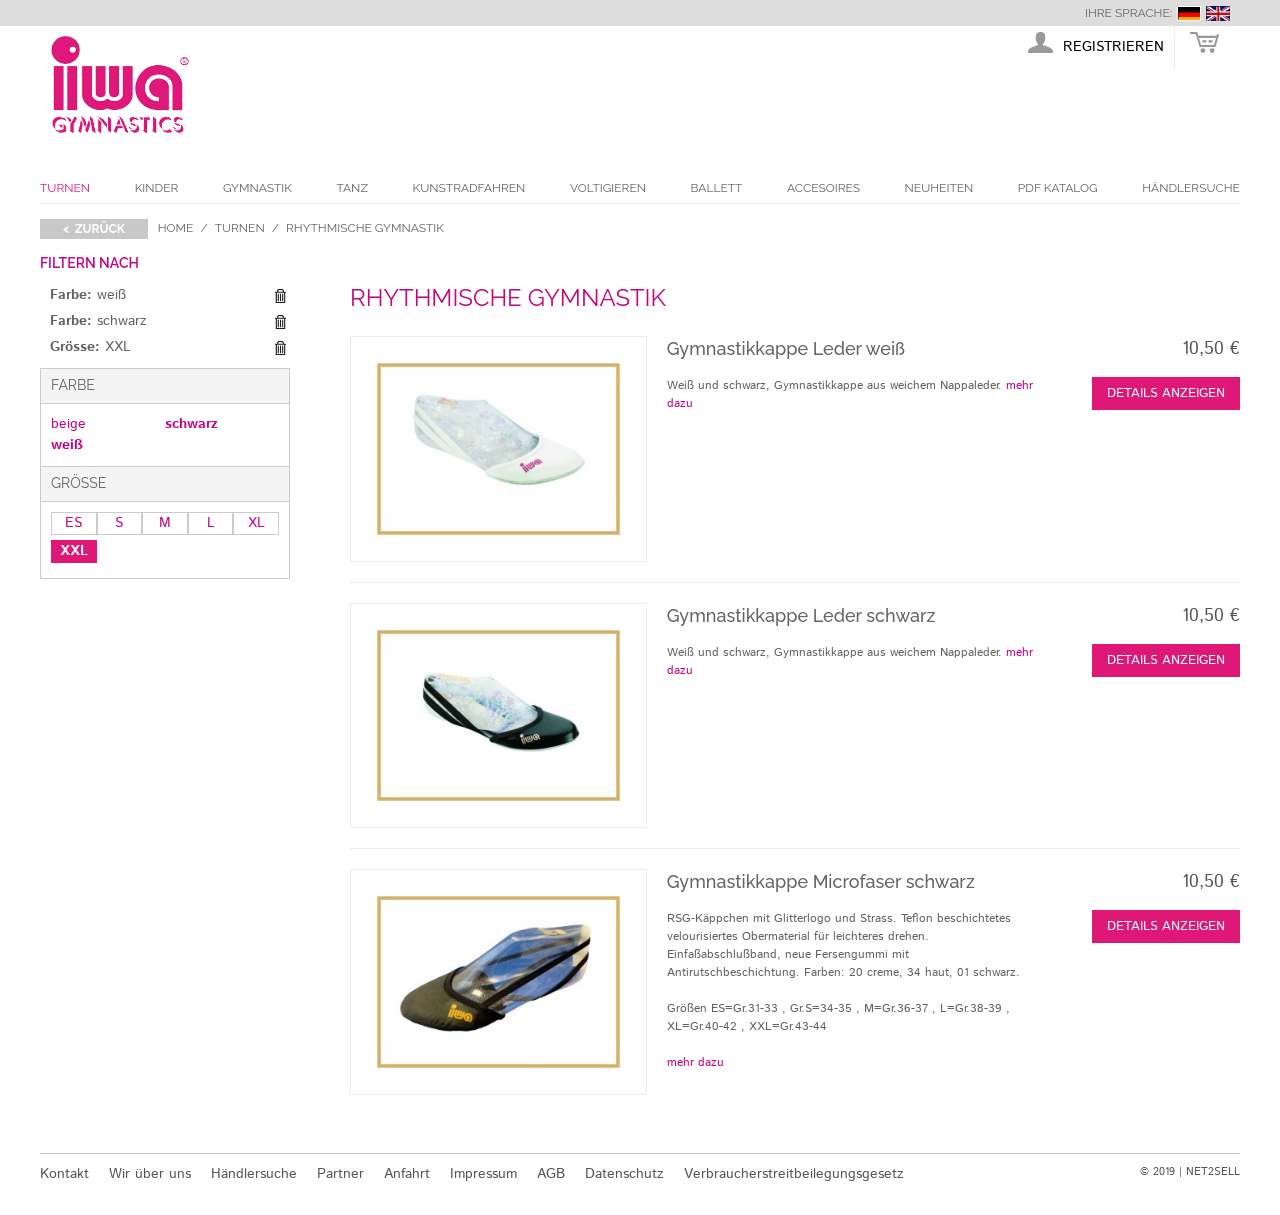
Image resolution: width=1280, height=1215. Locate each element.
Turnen (65, 188)
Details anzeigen (1166, 393)
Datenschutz (624, 1174)
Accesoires (823, 188)
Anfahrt (407, 1174)
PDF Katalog (1058, 188)
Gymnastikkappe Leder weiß (786, 348)
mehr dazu (695, 1062)
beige (68, 424)
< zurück (94, 229)
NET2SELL (1213, 1172)
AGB (551, 1174)
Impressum (483, 1174)
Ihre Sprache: (1128, 13)
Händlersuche (1191, 188)
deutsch (1189, 13)
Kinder (157, 188)
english (1218, 13)
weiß (67, 445)
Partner (340, 1174)
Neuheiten (939, 188)
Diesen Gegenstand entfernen (280, 296)
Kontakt (64, 1174)
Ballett (717, 188)
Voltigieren (608, 188)
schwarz (191, 424)
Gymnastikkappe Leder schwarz (801, 615)
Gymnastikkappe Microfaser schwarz (821, 881)
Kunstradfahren (469, 188)
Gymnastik (257, 188)
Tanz (352, 188)
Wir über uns (150, 1174)
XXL (74, 551)
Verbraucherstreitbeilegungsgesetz (794, 1174)
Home (176, 228)
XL (256, 523)
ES (73, 523)
